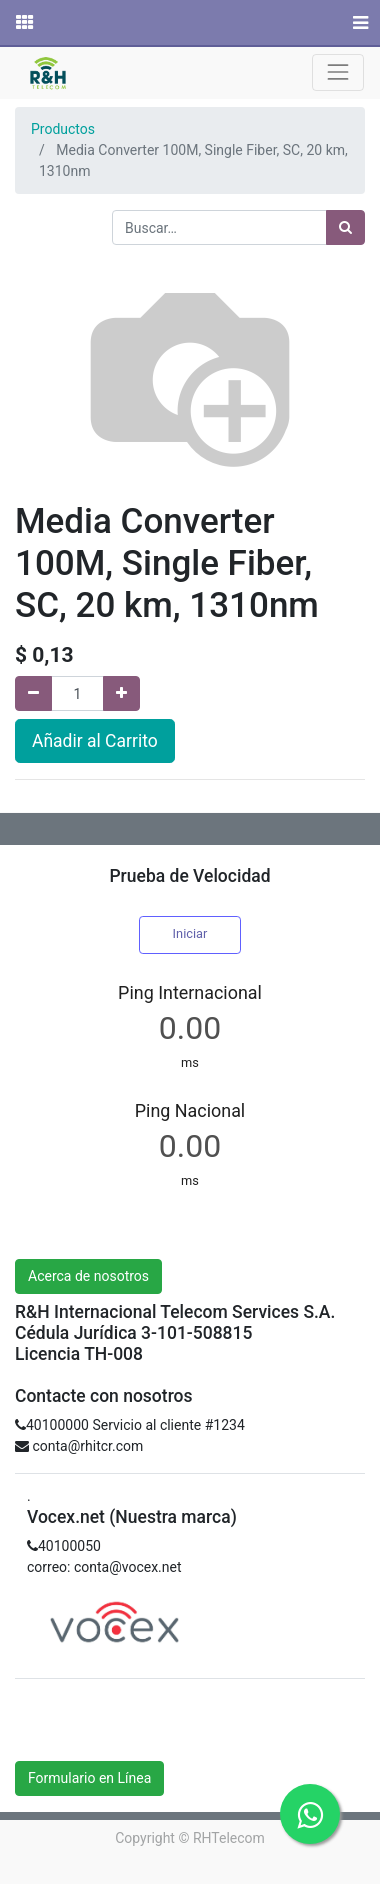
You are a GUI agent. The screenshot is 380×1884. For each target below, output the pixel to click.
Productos (63, 129)
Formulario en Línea (89, 1778)
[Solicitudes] (23, 23)
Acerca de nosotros (88, 1276)
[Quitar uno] (33, 693)
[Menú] (358, 23)
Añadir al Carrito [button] (95, 741)
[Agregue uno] (121, 693)
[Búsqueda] (345, 227)
